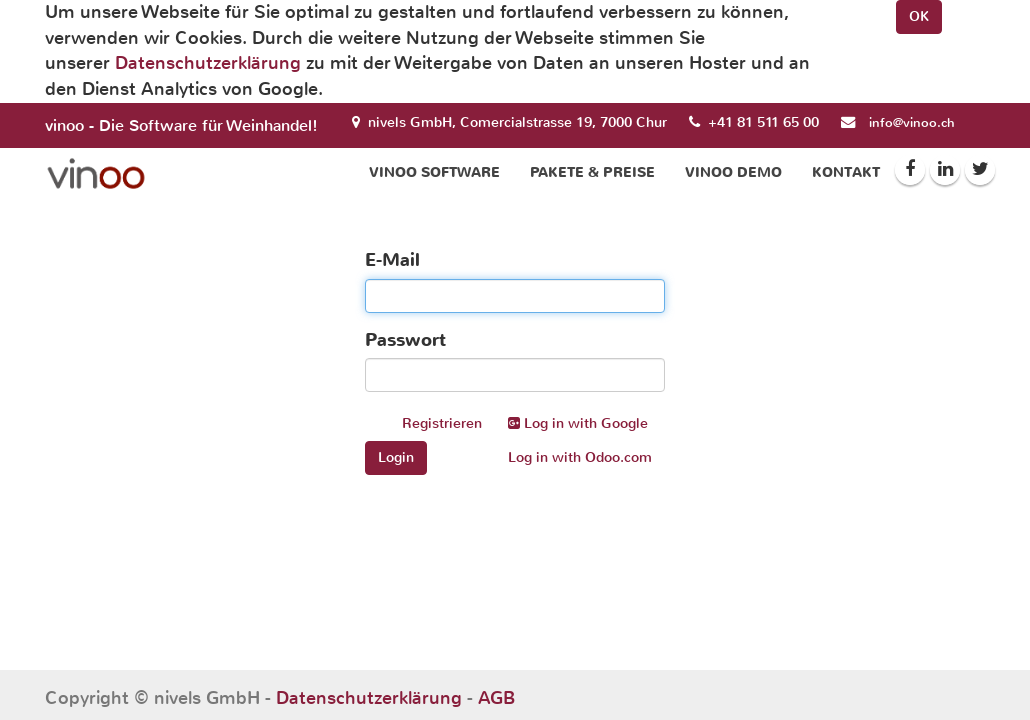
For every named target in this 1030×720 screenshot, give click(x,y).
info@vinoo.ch (912, 122)
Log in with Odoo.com (580, 457)
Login (396, 457)
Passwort (405, 340)
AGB (497, 698)
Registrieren (442, 423)
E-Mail (392, 260)
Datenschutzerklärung (208, 63)
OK (919, 16)
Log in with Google (578, 423)
